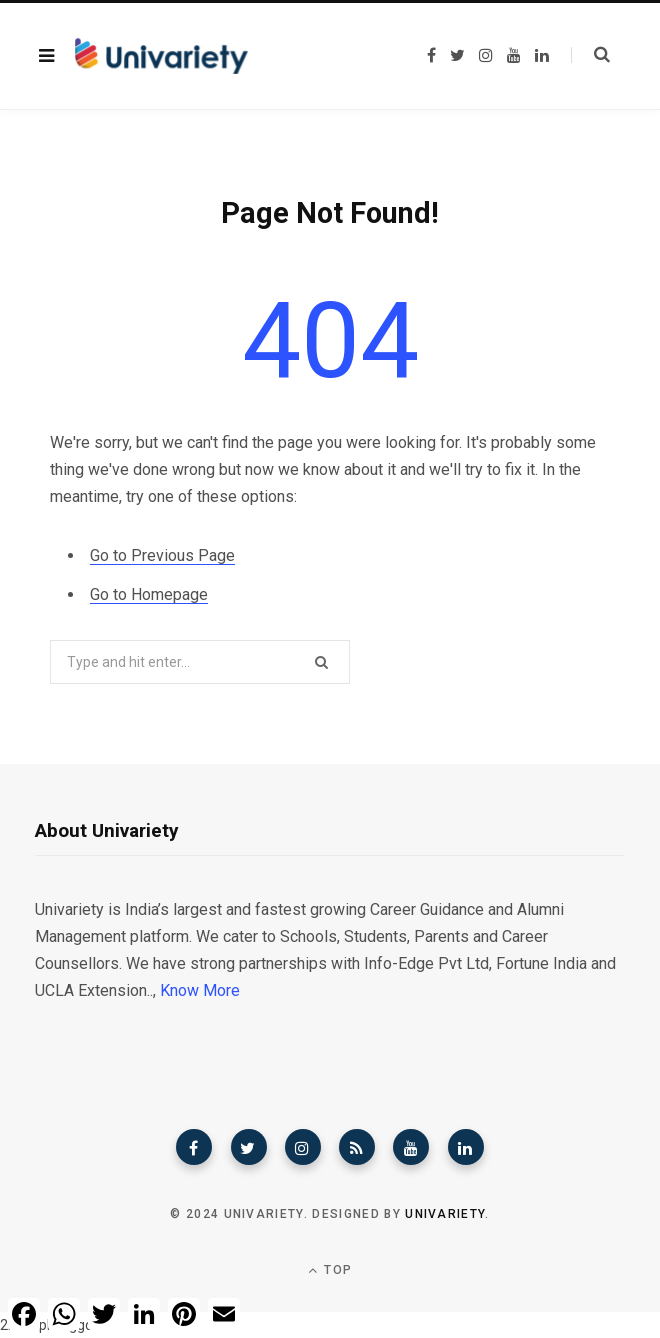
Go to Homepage (149, 594)
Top (330, 1270)
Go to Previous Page (162, 555)
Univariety (445, 1214)
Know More (200, 990)
